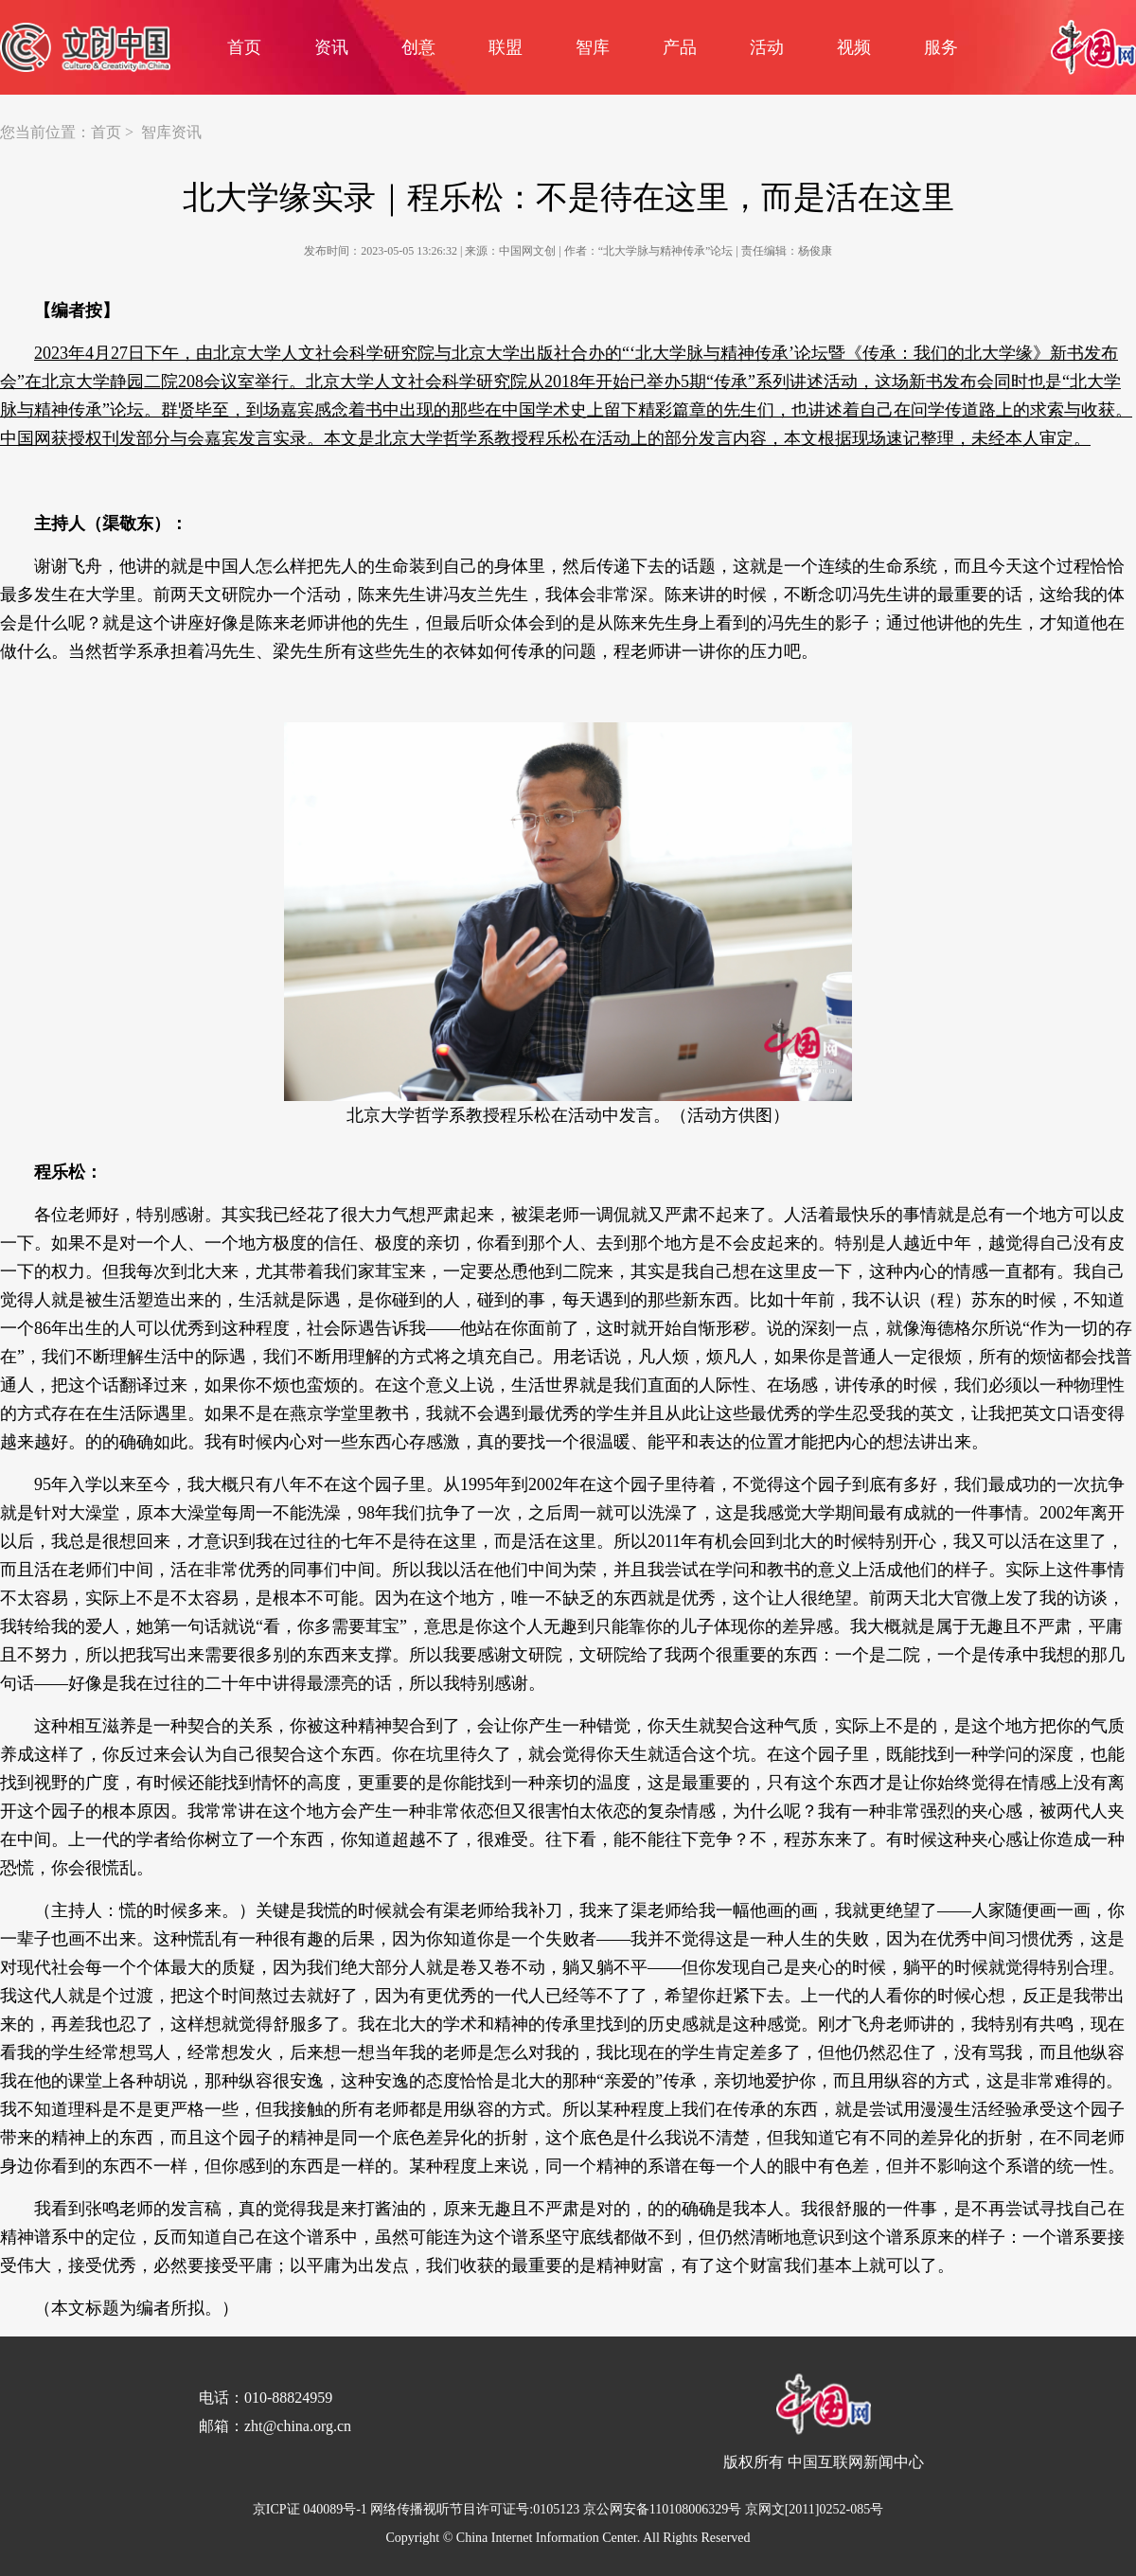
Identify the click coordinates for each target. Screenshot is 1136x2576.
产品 (680, 47)
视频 (854, 47)
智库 (593, 47)
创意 (418, 47)
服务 (941, 47)
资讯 (331, 47)
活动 (767, 47)
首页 (244, 47)
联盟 (505, 47)
